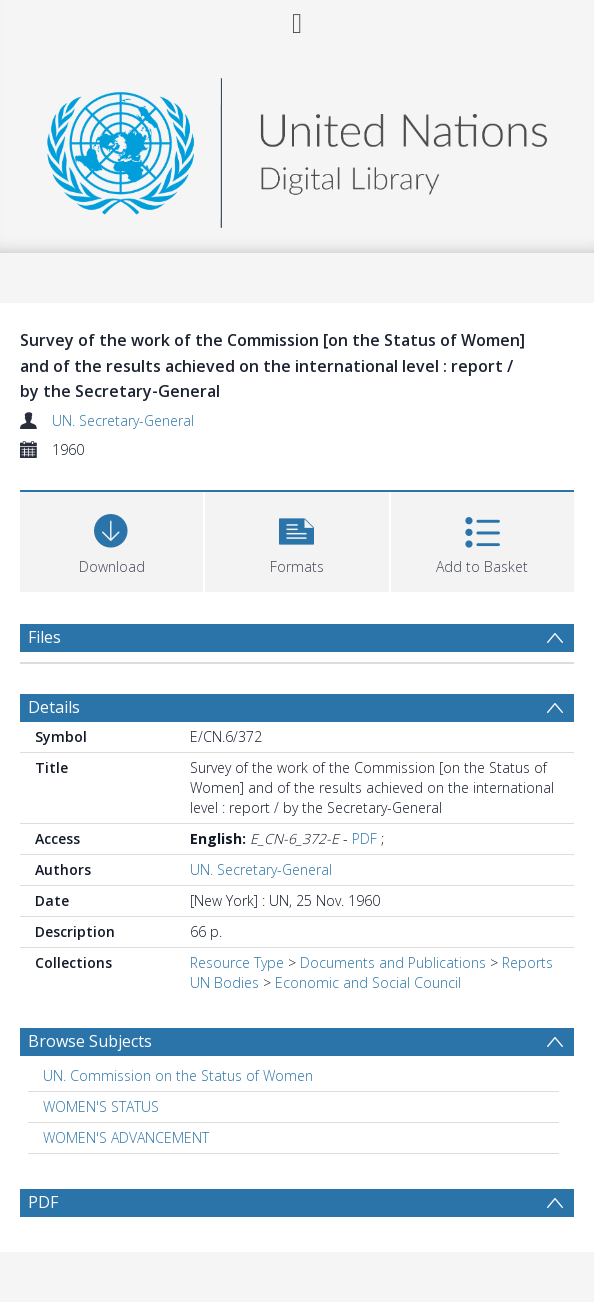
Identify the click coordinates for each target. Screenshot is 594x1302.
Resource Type (237, 962)
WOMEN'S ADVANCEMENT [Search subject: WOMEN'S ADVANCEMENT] (126, 1137)
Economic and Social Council (368, 982)
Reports (527, 962)
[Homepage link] (297, 147)
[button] (296, 539)
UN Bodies (224, 982)
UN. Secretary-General (123, 420)
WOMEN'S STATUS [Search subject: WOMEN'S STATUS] (101, 1106)
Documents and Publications (393, 962)
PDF (364, 838)
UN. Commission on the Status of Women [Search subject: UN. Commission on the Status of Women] (178, 1075)
